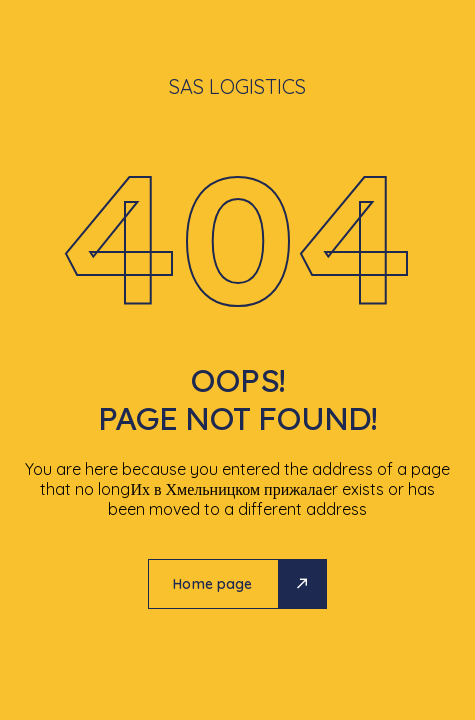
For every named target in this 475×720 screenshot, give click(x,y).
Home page (212, 584)
